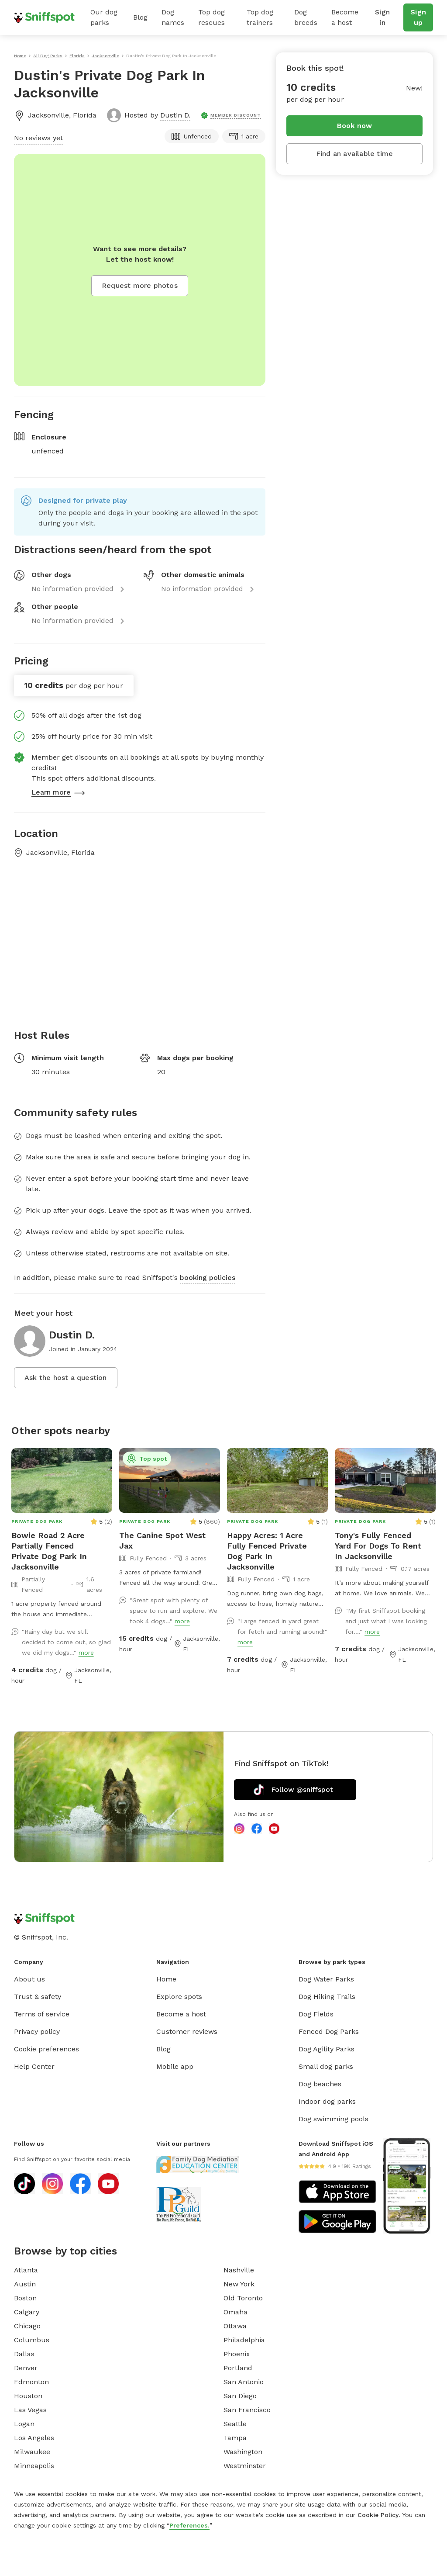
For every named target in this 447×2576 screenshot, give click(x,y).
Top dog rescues (211, 17)
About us (29, 1979)
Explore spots (179, 1996)
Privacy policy (37, 2031)
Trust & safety (37, 1996)
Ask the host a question (65, 1377)
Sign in (382, 17)
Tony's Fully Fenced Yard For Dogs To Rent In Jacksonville (378, 1546)
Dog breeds (305, 17)
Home (166, 1979)
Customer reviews (186, 2031)
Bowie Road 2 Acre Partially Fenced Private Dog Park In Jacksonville (49, 1551)
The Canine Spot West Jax (162, 1540)
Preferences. (189, 2525)
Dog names (173, 17)
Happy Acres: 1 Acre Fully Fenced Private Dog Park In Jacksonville (267, 1551)
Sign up (418, 17)
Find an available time (354, 153)
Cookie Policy (378, 2514)
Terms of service (41, 2014)
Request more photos (140, 285)
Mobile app (174, 2066)
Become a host (344, 17)
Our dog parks (103, 17)
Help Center (34, 2066)
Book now (354, 125)
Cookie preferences (46, 2049)
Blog (140, 17)
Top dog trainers (260, 17)
